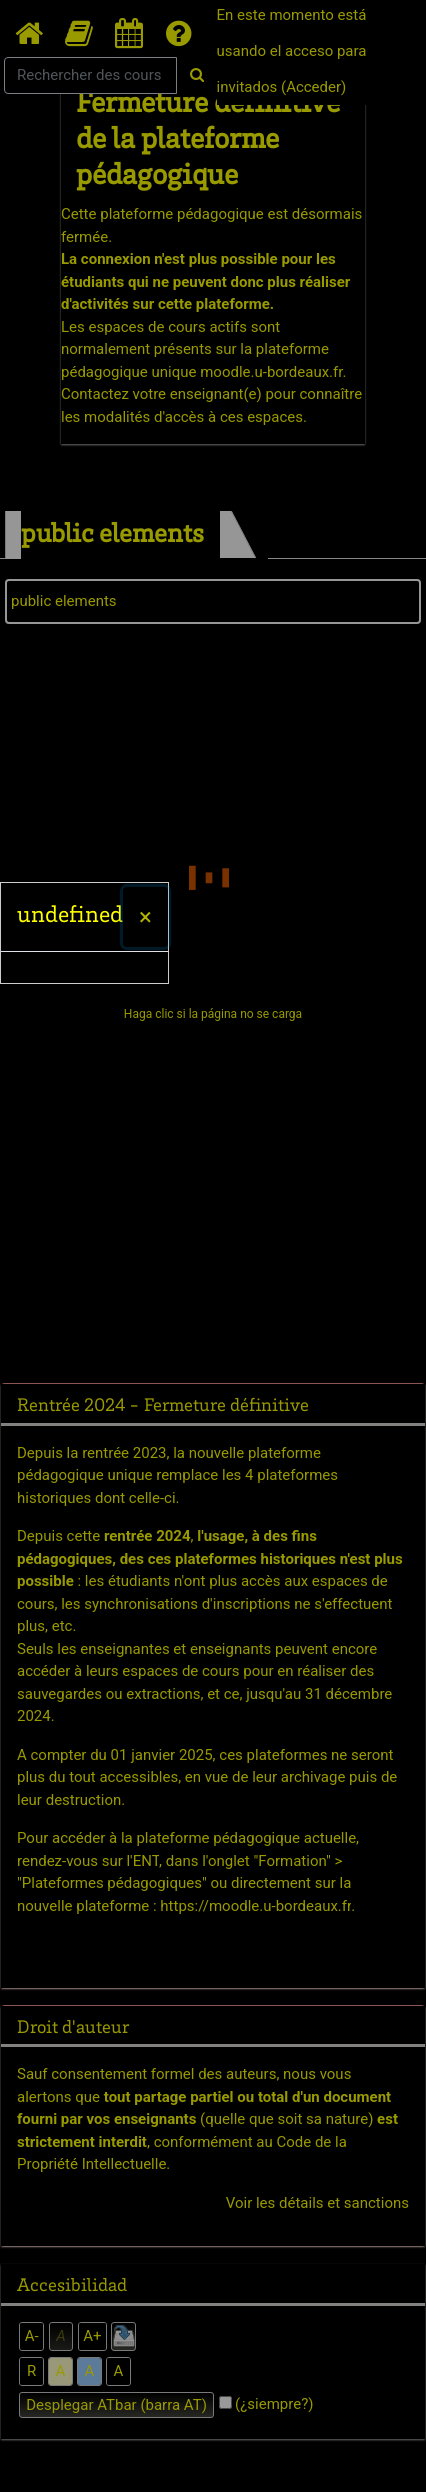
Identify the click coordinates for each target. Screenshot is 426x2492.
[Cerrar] (145, 917)
